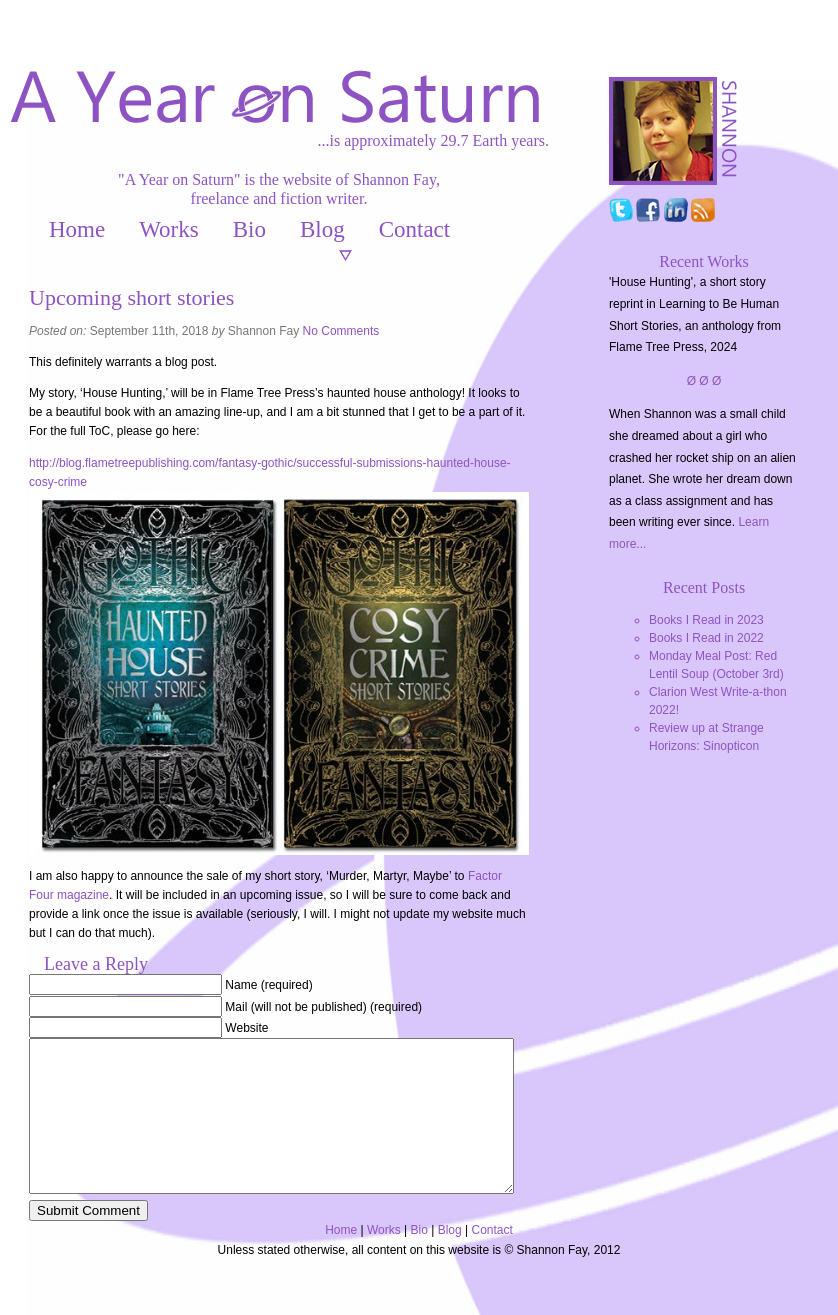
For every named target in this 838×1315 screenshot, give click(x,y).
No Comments (341, 331)
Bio (249, 229)
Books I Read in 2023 (706, 620)
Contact (415, 229)
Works (168, 229)
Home (77, 229)
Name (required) (268, 985)
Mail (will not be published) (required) (323, 1007)
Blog (322, 229)
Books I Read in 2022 (706, 638)
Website (246, 1028)
